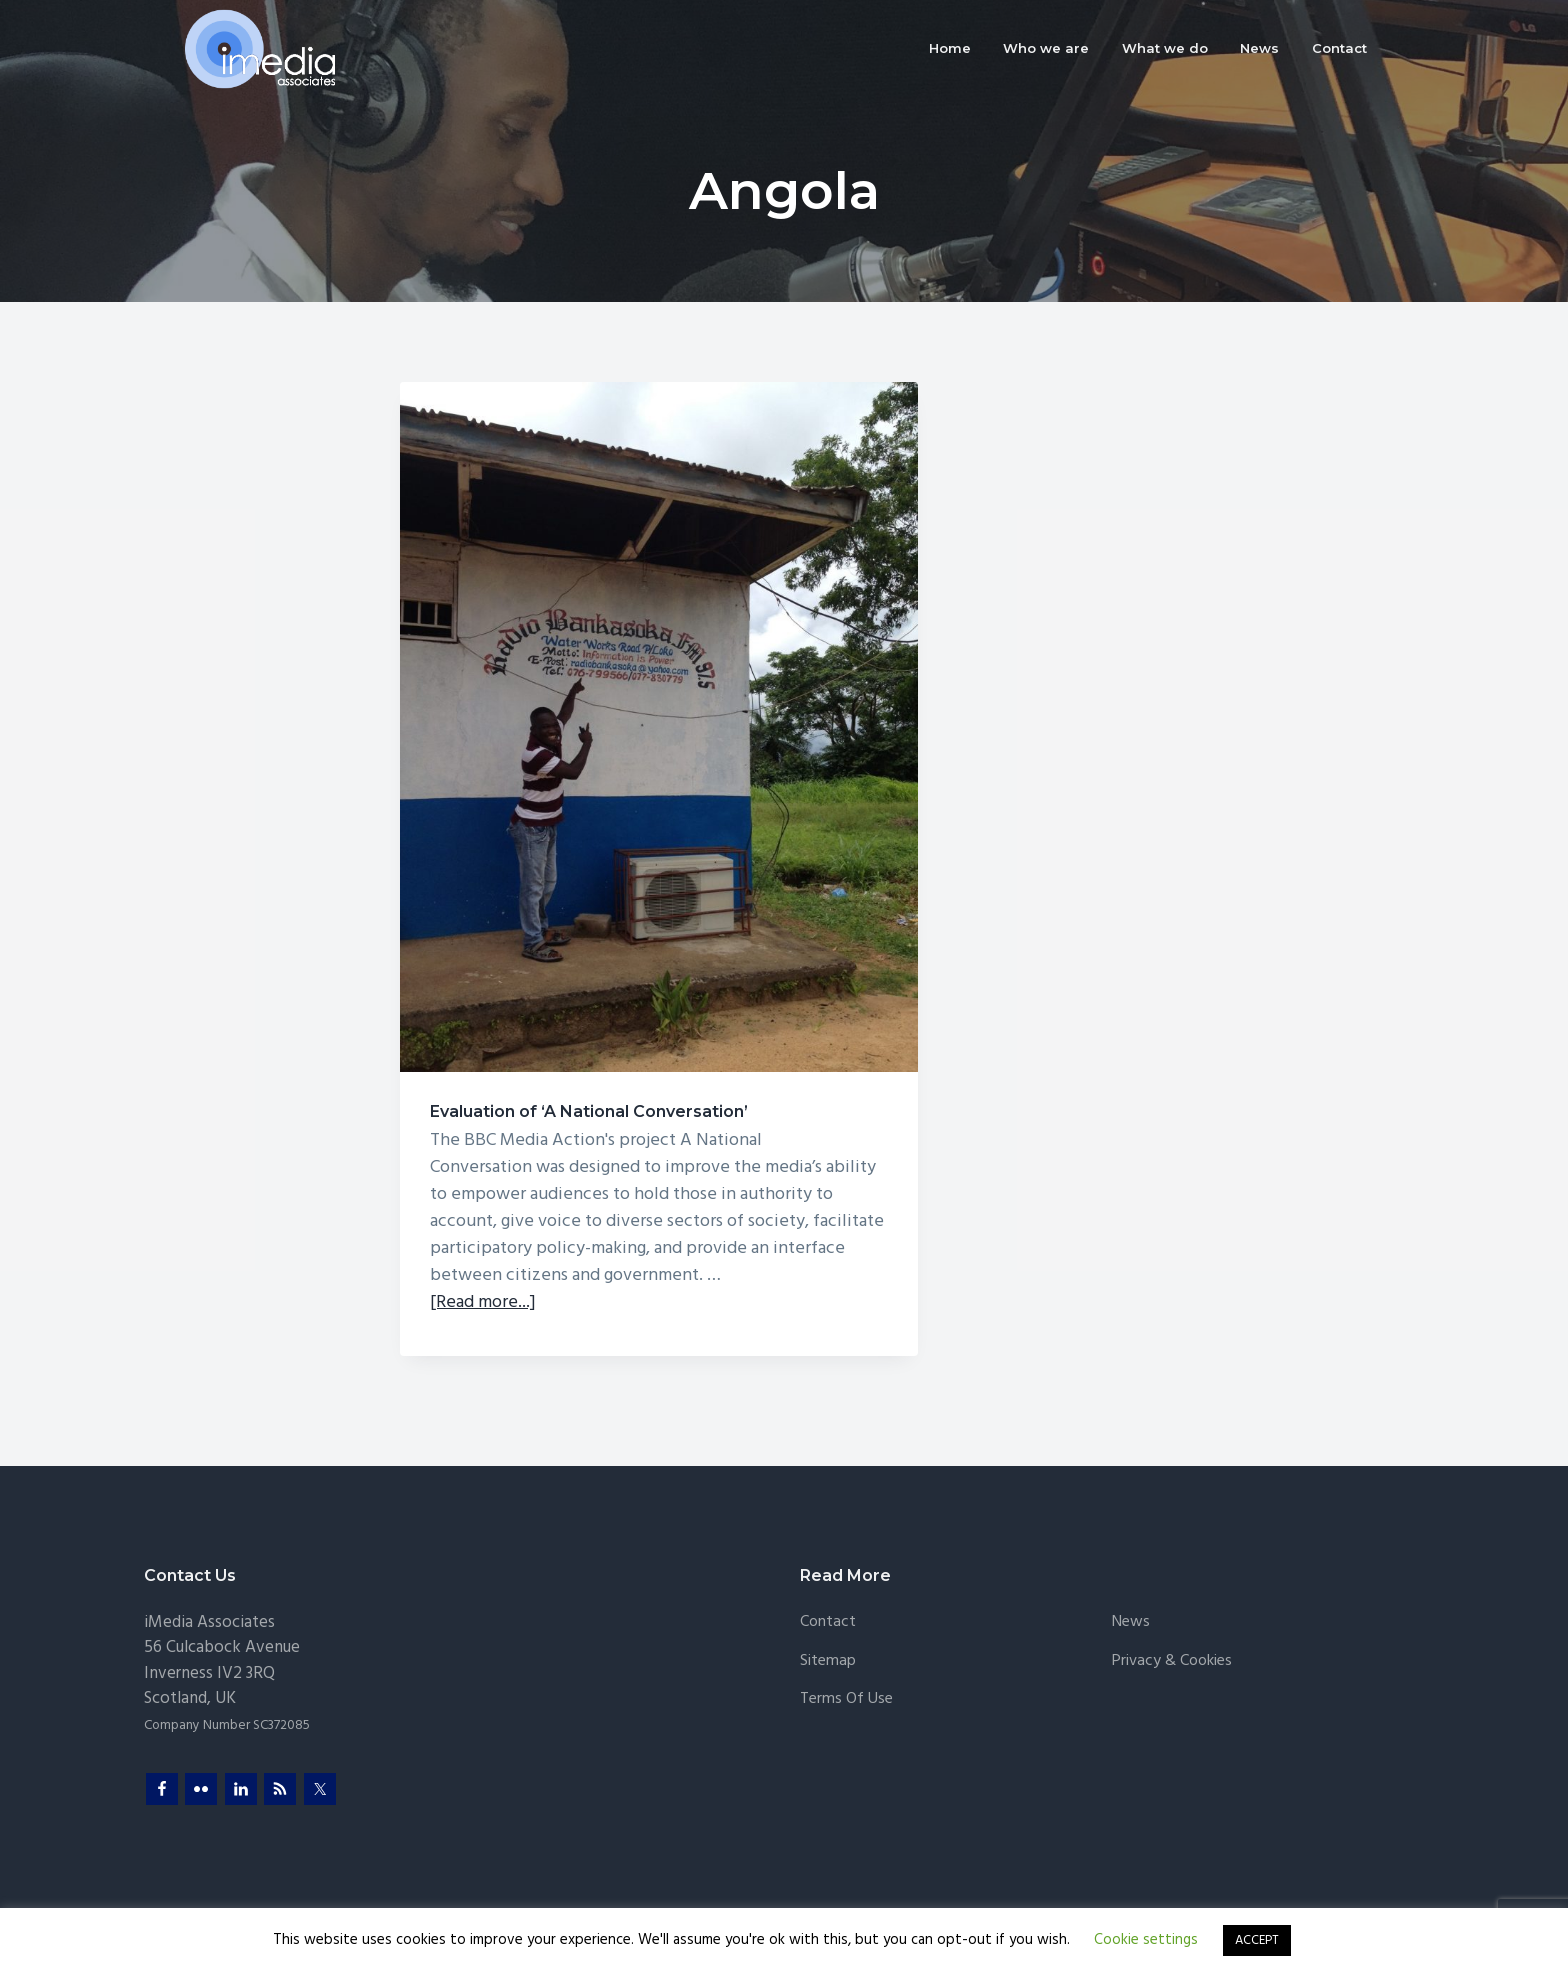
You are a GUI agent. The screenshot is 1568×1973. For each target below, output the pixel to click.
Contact (828, 1564)
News (1131, 1564)
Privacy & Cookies (1172, 1603)
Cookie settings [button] (1146, 1940)
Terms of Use (846, 1641)
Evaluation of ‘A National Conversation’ (493, 764)
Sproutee (488, 1901)
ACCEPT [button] (1257, 1940)
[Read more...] (483, 1245)
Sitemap (828, 1603)
